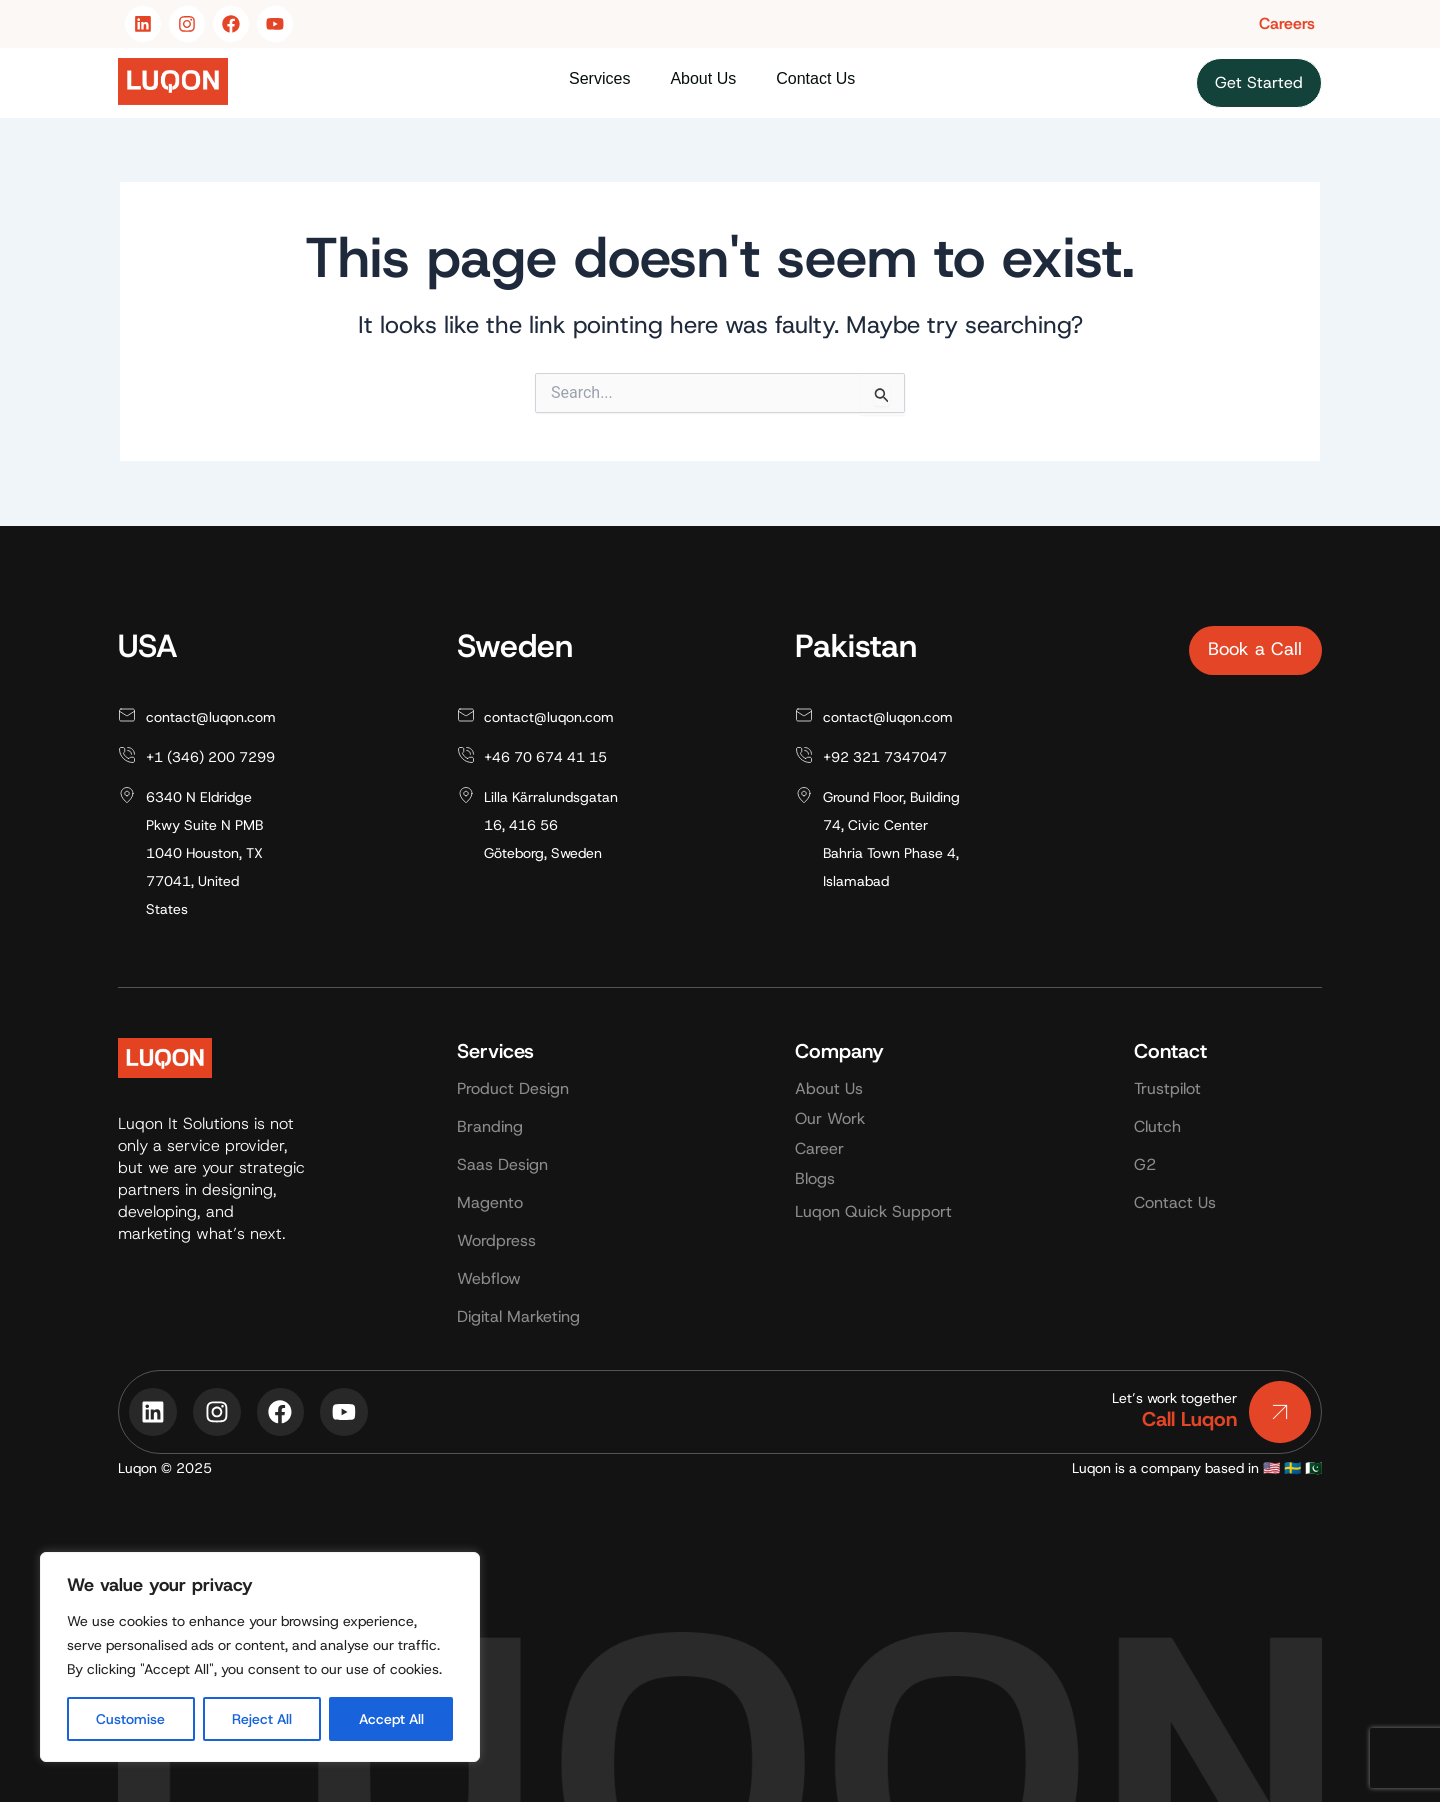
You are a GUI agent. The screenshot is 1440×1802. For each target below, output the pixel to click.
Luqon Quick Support (873, 1211)
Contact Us (815, 78)
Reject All (262, 1719)
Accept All (391, 1719)
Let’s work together (1174, 1398)
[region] (260, 1657)
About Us (703, 78)
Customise (130, 1719)
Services (599, 78)
